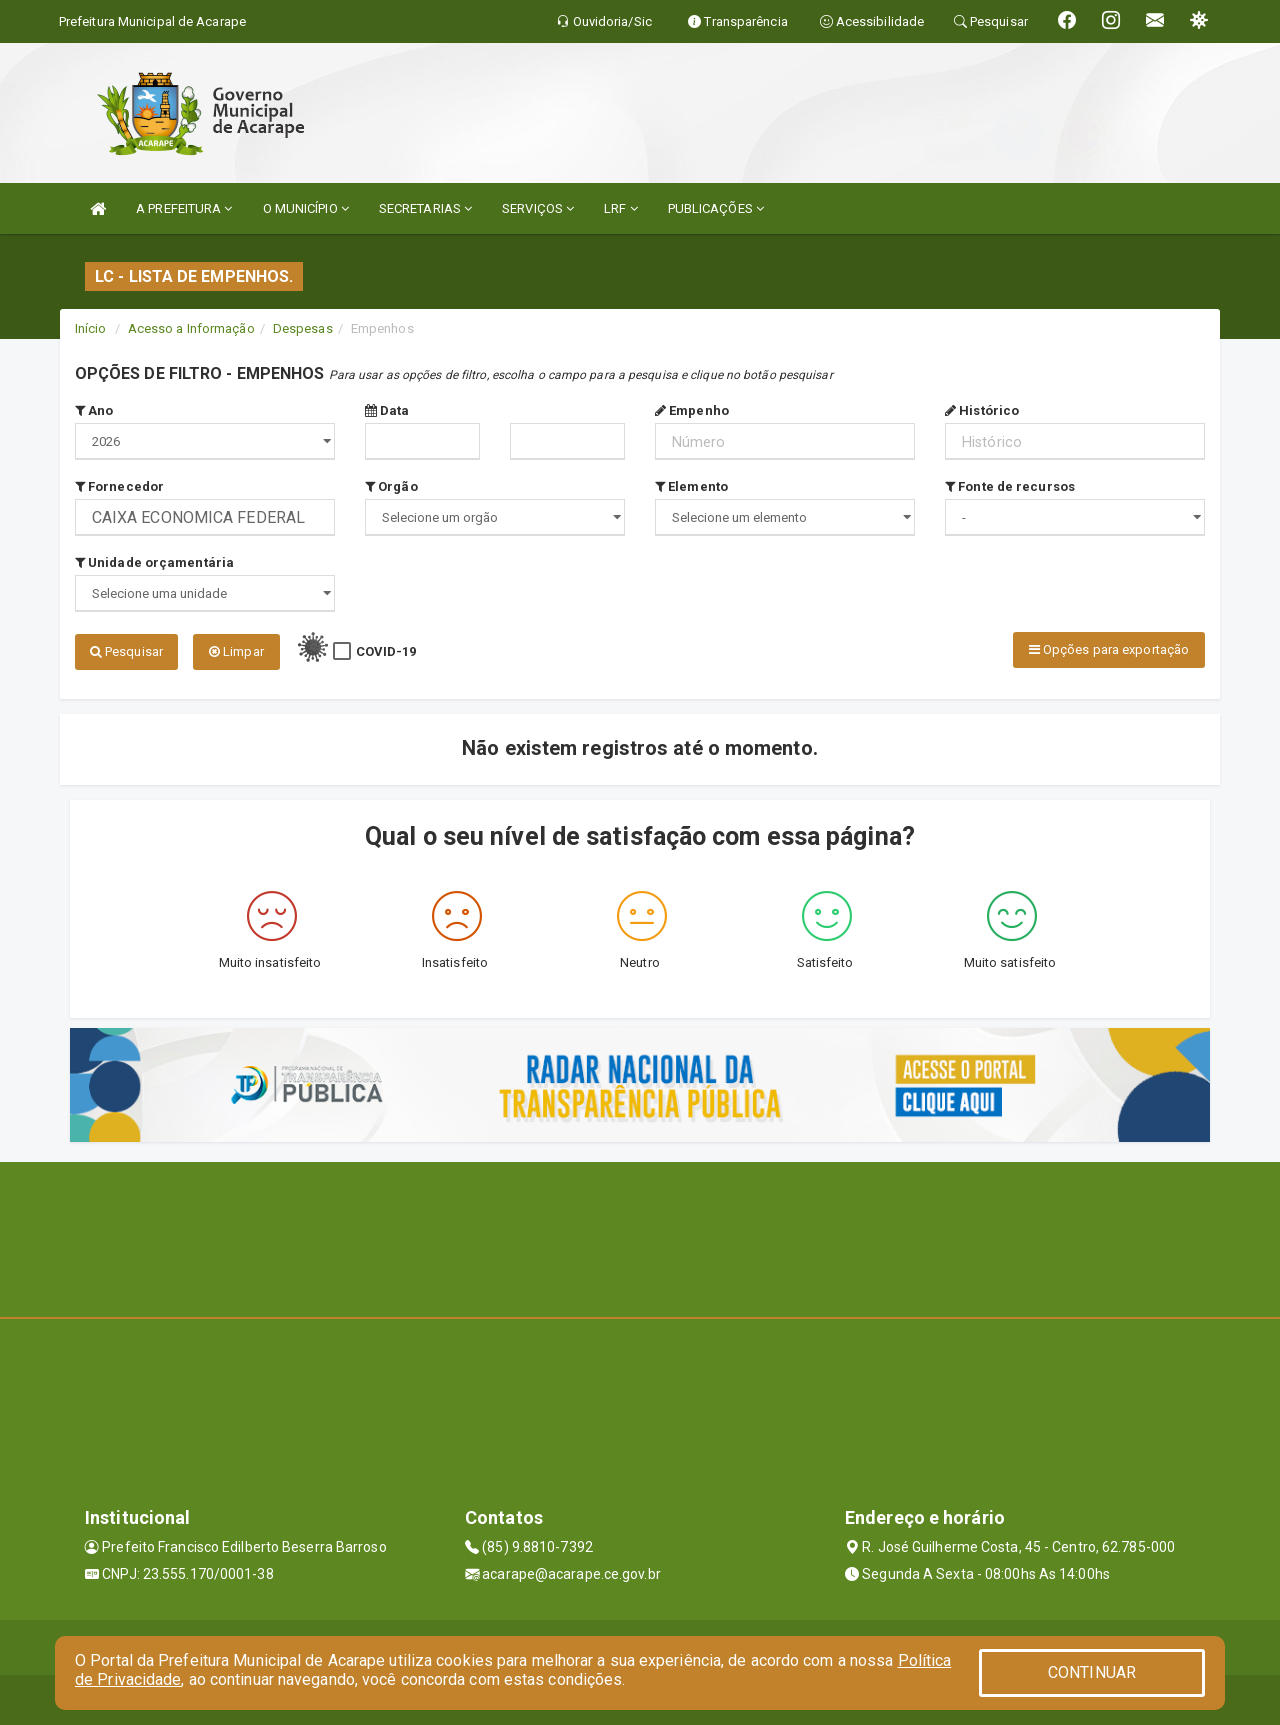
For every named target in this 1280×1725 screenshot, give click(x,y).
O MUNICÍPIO (306, 208)
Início (91, 328)
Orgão (391, 486)
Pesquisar (126, 651)
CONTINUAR (1092, 1672)
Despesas (303, 328)
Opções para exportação (1109, 649)
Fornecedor (119, 486)
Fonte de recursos (1010, 486)
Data (387, 410)
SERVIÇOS (538, 208)
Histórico (982, 410)
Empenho (692, 410)
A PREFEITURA (184, 208)
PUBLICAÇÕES (716, 208)
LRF (621, 208)
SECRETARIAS (425, 208)
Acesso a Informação (191, 328)
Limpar (236, 651)
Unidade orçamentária (154, 562)
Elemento (691, 486)
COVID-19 (386, 651)
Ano (94, 410)
